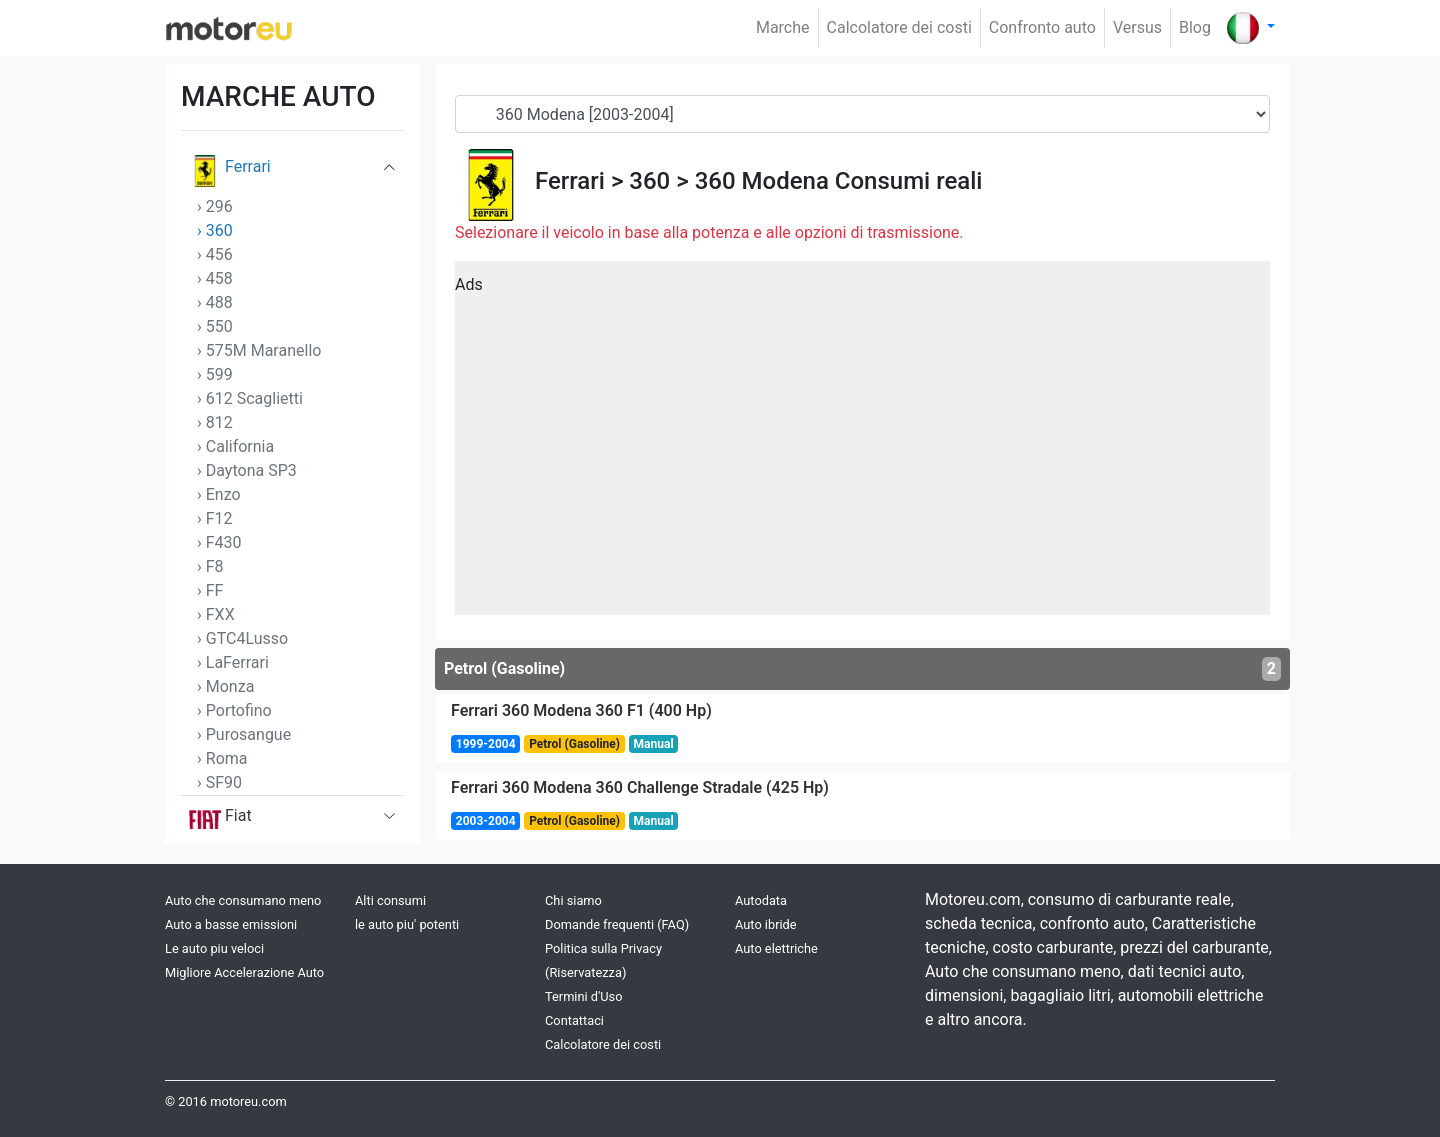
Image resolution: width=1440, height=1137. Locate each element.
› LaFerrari (233, 662)
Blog (1195, 27)
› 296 (215, 206)
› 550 (215, 326)
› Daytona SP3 (247, 470)
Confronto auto (1042, 27)
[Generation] (862, 114)
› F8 (210, 566)
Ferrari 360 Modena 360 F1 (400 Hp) (581, 710)
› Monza (225, 686)
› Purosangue (244, 734)
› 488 (215, 302)
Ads (469, 284)
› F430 (219, 542)
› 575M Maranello (259, 350)
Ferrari (230, 171)
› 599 (215, 374)
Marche (783, 27)
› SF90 (219, 782)
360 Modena (762, 181)
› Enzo (219, 494)
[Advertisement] (862, 445)
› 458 (215, 278)
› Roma (222, 758)
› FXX (216, 614)
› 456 (215, 254)
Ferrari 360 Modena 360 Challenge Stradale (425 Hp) (640, 787)
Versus (1137, 27)
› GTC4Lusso (242, 638)
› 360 (215, 230)
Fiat (220, 820)
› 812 (215, 422)
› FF (210, 590)
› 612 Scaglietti (250, 398)
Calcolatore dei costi (899, 27)
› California (235, 446)
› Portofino (234, 710)
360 (649, 181)
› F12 (215, 518)
